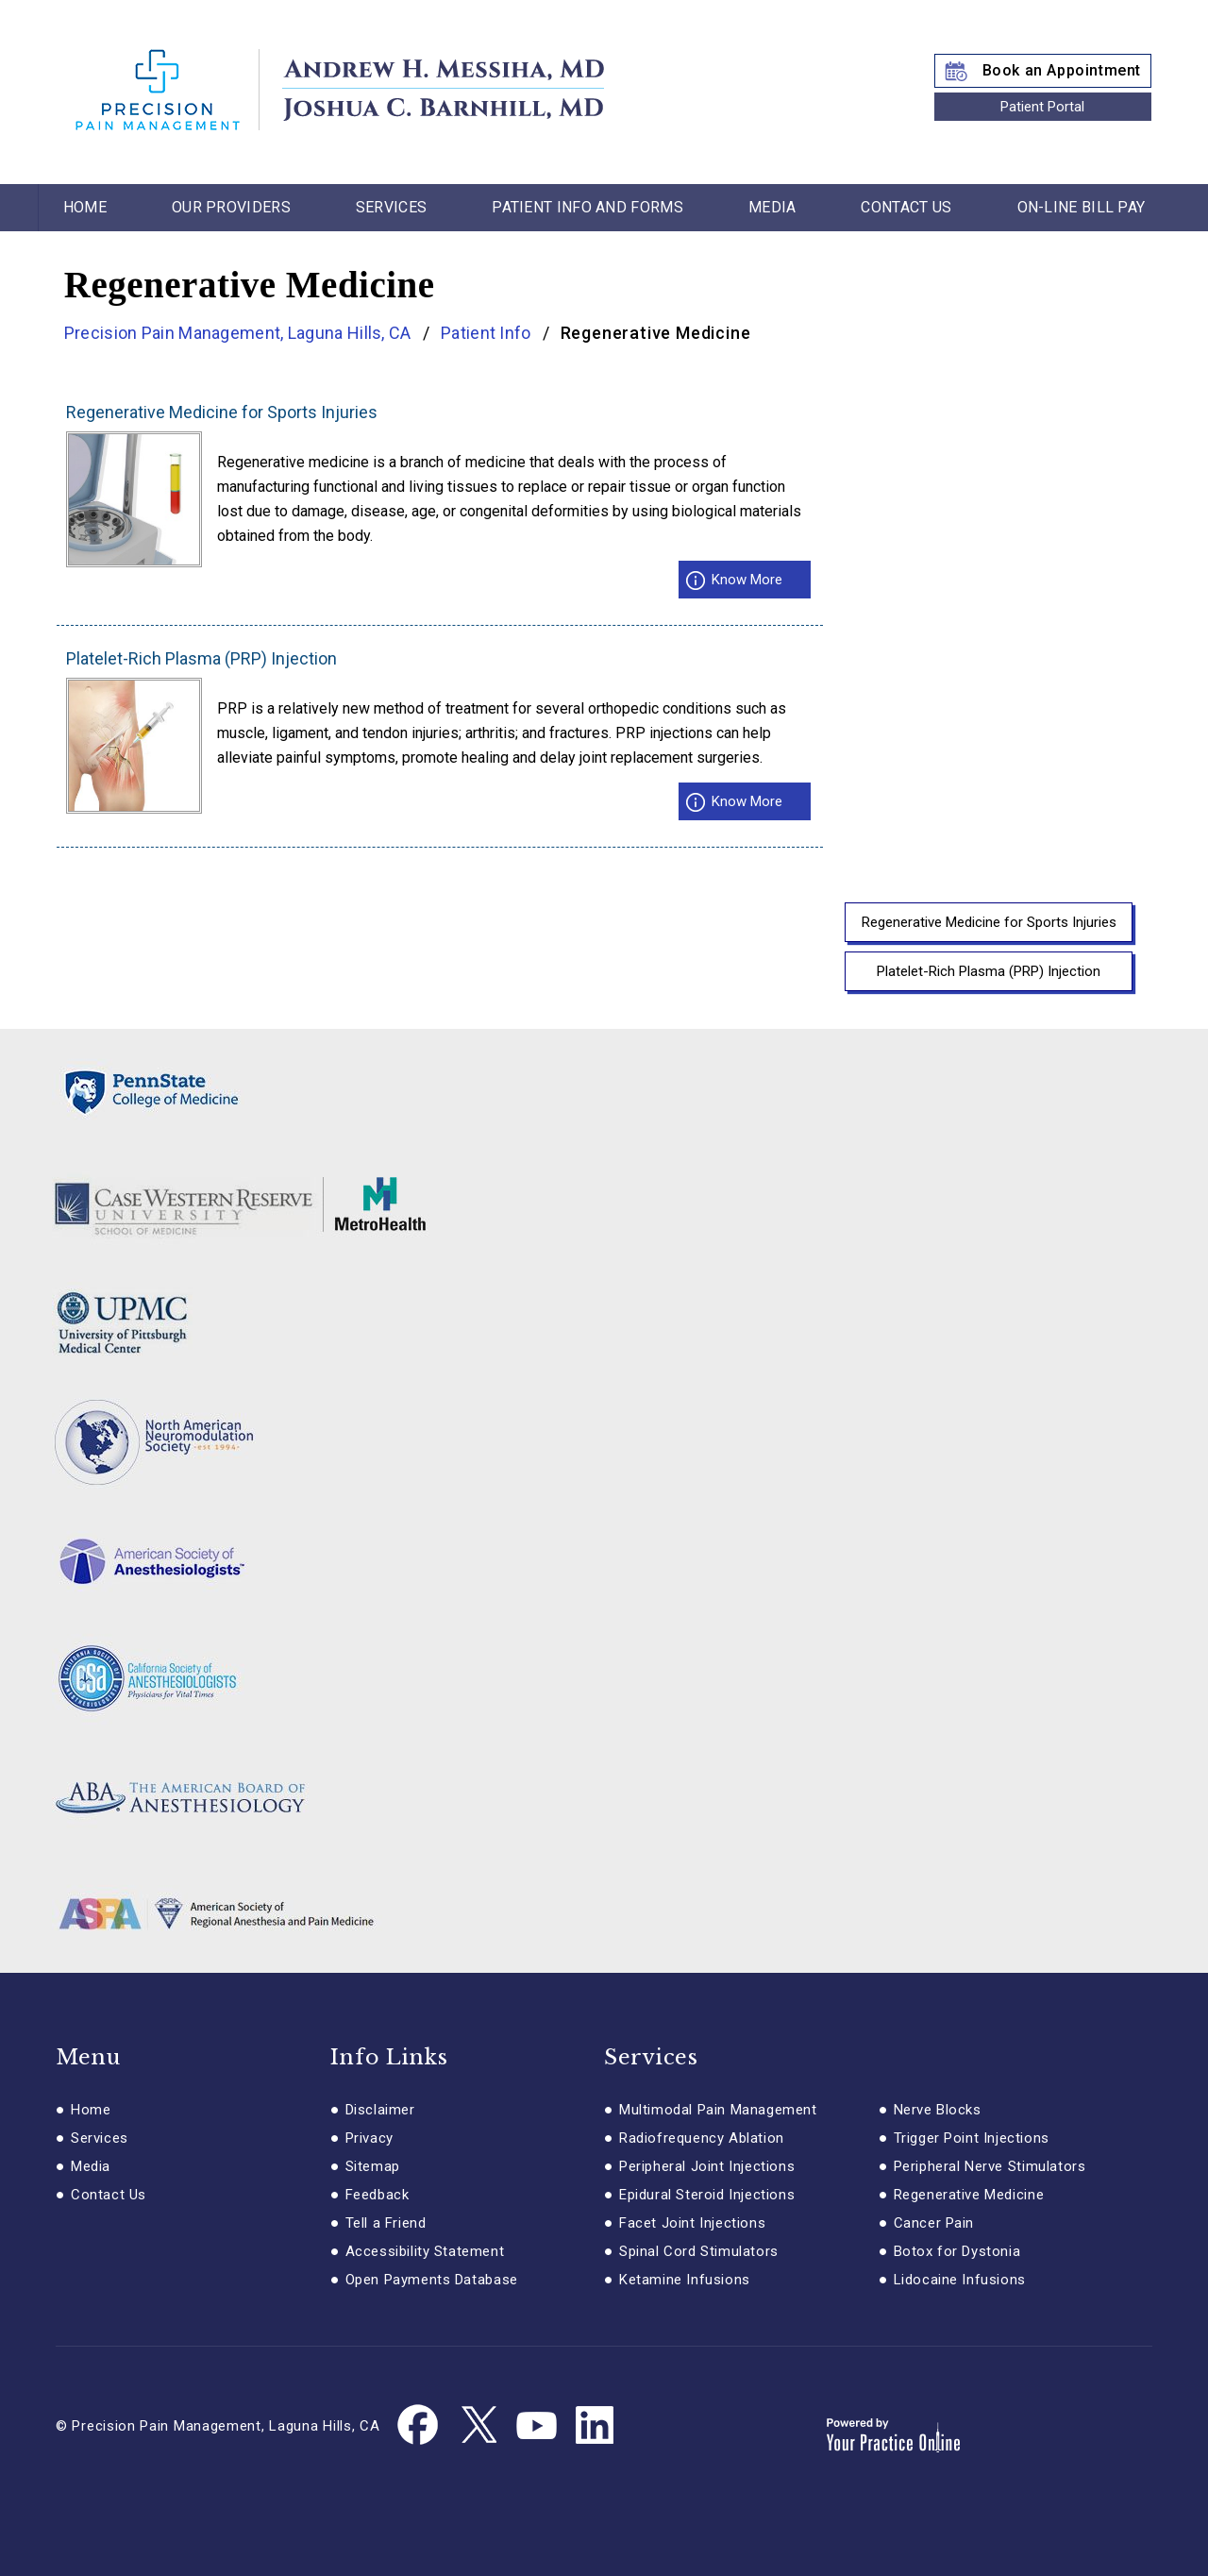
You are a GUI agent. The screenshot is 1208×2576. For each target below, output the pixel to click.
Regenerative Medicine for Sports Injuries (222, 412)
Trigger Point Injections (971, 2138)
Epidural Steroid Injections (707, 2194)
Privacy (369, 2138)
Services (391, 207)
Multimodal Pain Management (718, 2109)
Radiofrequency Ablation (701, 2138)
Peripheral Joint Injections (707, 2166)
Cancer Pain (934, 2222)
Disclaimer (380, 2109)
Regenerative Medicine (969, 2194)
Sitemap (372, 2166)
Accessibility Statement (425, 2251)
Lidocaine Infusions (960, 2279)
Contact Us (906, 207)
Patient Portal (1042, 106)
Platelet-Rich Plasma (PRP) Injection (201, 658)
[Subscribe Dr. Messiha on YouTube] (536, 2426)
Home (85, 207)
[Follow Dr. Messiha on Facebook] (419, 2426)
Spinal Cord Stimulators (699, 2251)
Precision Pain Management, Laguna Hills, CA (239, 333)
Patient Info (486, 333)
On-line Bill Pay (1081, 207)
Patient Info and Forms (587, 207)
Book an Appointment (1061, 70)
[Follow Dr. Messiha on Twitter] (477, 2426)
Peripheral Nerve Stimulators (990, 2166)
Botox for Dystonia (957, 2251)
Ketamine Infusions (684, 2279)
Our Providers (231, 207)
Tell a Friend (386, 2222)
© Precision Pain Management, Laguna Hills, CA (218, 2425)
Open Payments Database (431, 2279)
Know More (747, 579)
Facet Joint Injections (692, 2222)
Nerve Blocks (938, 2109)
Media (772, 207)
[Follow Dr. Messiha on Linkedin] (594, 2426)
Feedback (377, 2194)
